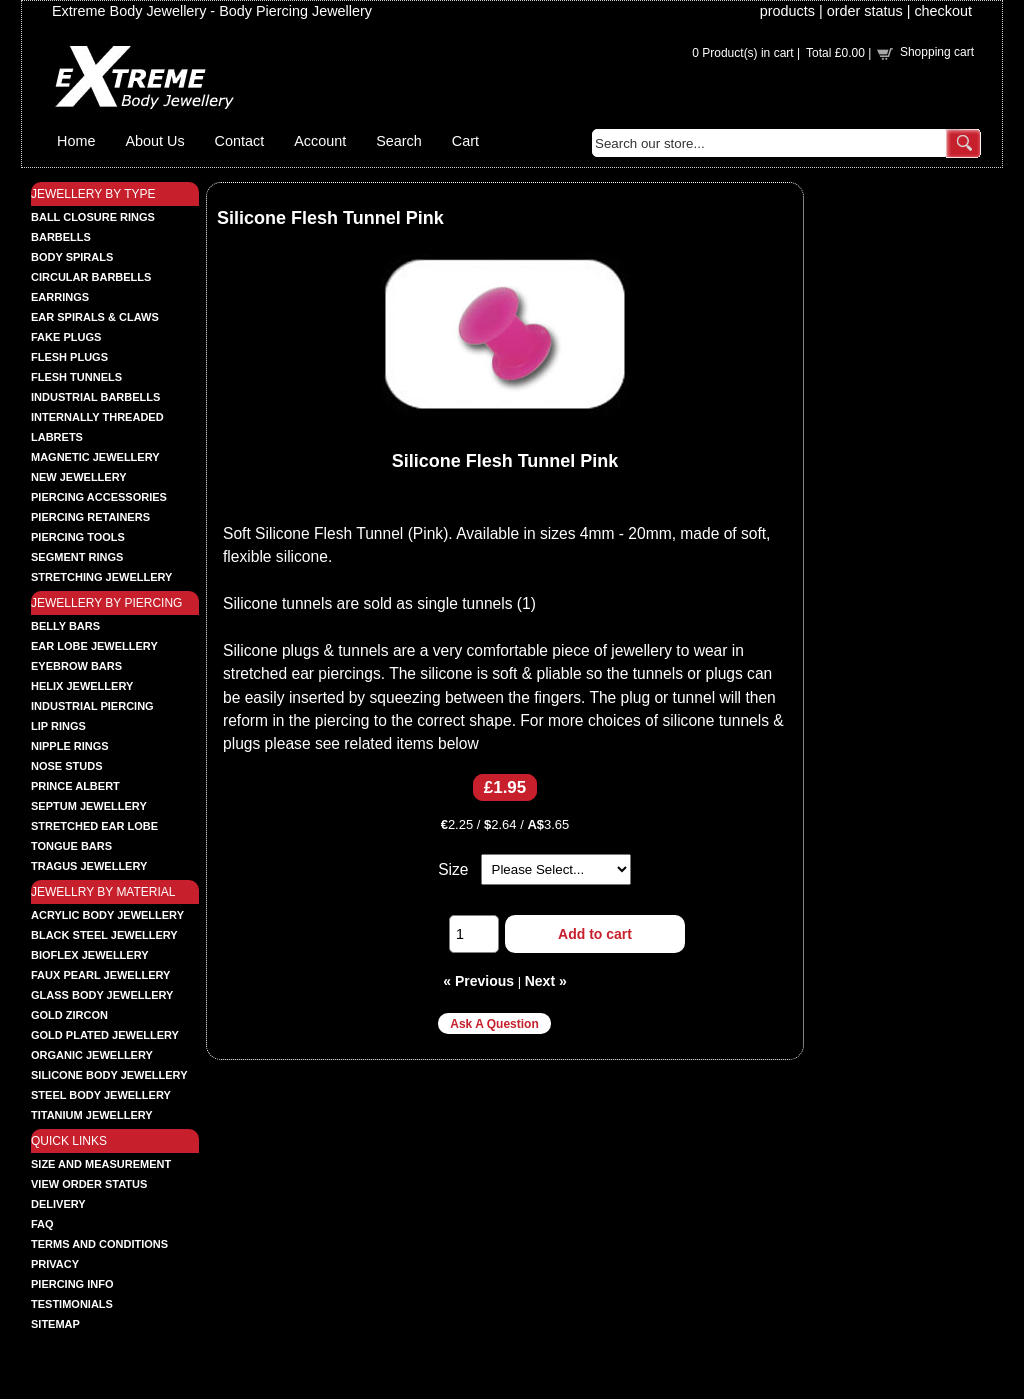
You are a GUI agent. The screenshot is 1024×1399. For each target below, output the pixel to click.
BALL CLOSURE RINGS (93, 217)
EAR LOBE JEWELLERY (94, 646)
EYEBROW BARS (76, 666)
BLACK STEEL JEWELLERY (104, 935)
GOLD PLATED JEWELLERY (105, 1035)
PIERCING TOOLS (78, 537)
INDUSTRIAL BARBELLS (95, 397)
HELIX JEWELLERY (82, 686)
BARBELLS (61, 237)
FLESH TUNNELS (76, 377)
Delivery (58, 1204)
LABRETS (57, 437)
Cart (465, 141)
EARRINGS (60, 297)
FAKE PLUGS (66, 337)
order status (865, 11)
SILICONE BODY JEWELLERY (109, 1075)
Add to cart (595, 934)
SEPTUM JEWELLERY (89, 806)
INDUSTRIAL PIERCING (92, 706)
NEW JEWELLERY (79, 477)
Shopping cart (937, 52)
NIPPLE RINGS (70, 746)
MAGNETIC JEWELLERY (95, 457)
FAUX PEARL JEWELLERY (100, 975)
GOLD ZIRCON (69, 1015)
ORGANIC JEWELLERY (92, 1055)
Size (453, 869)
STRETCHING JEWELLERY (101, 577)
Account (320, 141)
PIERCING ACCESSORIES (99, 497)
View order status (89, 1184)
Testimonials (72, 1304)
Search (399, 141)
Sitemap (55, 1324)
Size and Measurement (101, 1164)
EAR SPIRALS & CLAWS (95, 317)
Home (76, 141)
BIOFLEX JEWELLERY (90, 955)
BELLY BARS (65, 626)
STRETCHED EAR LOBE (94, 826)
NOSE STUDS (67, 766)
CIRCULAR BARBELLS (91, 277)
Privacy (55, 1264)
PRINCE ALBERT (75, 786)
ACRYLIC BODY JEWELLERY (107, 915)
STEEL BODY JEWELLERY (101, 1095)
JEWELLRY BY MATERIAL (103, 892)
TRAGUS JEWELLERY (89, 866)
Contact (240, 141)
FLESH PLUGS (69, 357)
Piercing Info (72, 1284)
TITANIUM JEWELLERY (92, 1115)
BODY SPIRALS (72, 257)
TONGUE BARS (71, 846)
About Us (154, 141)
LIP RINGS (58, 726)
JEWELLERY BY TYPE (93, 194)
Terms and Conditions (99, 1244)
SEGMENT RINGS (77, 557)
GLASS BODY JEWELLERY (102, 995)
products (787, 11)
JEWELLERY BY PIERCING (106, 603)
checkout (943, 11)
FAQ (42, 1224)
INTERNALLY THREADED (97, 417)
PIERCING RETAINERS (90, 517)
